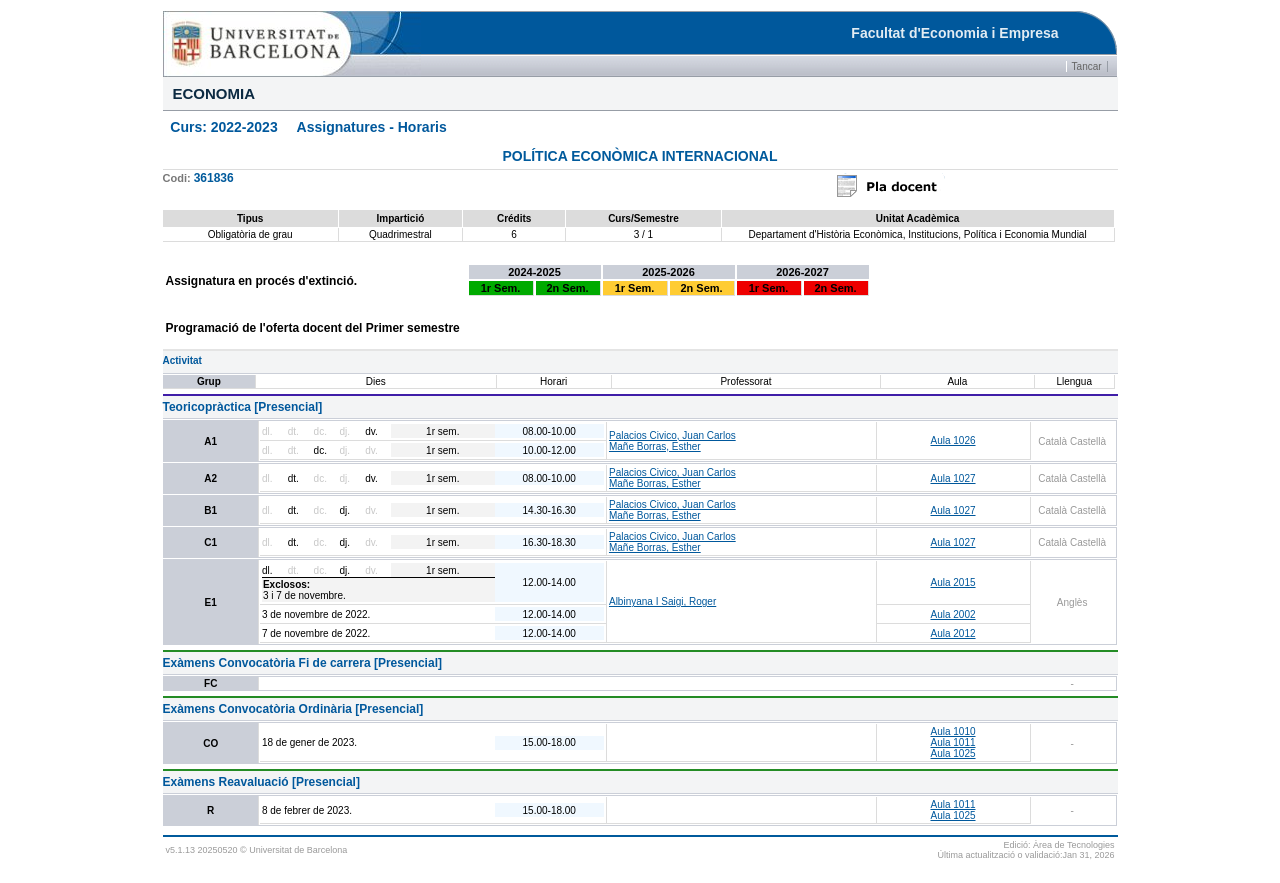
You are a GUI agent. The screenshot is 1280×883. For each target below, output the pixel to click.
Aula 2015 (952, 582)
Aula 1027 (952, 478)
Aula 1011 (952, 742)
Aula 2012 (952, 633)
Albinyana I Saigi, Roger (662, 601)
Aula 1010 (952, 731)
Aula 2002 (952, 614)
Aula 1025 (952, 753)
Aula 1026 (952, 440)
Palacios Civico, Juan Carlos (672, 435)
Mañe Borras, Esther (655, 446)
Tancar (1087, 66)
